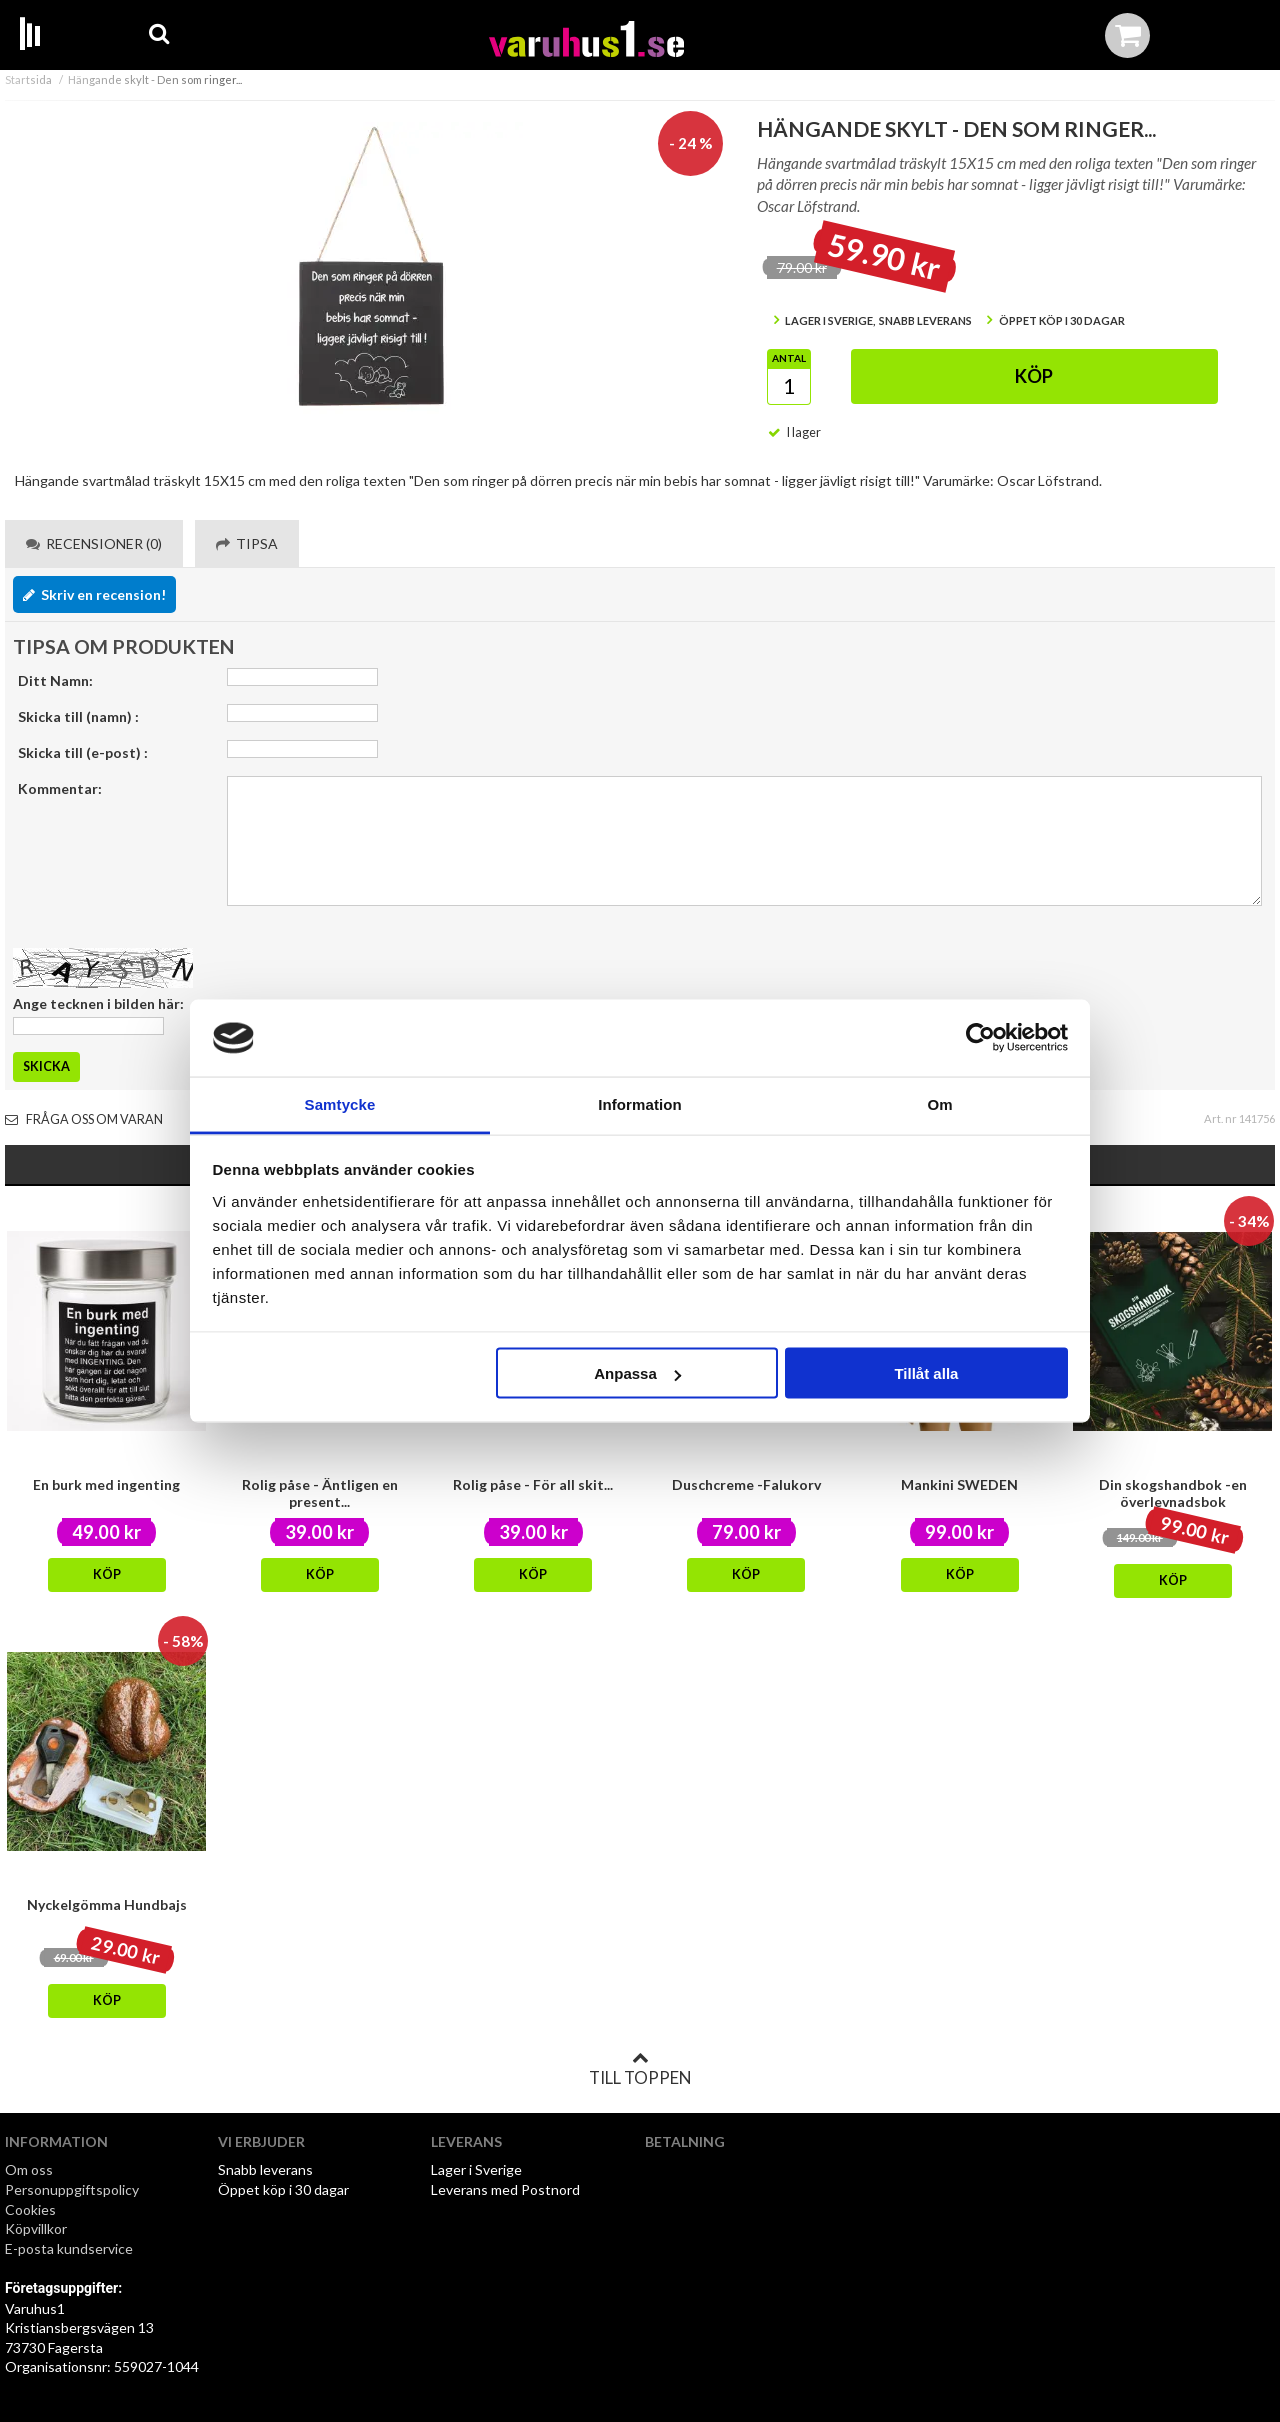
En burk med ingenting (106, 1484)
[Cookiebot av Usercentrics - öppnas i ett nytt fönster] (980, 1038)
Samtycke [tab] (340, 1103)
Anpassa (637, 1373)
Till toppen (640, 2069)
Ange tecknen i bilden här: (98, 1003)
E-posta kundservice (70, 2248)
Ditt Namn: (55, 680)
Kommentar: (60, 788)
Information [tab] (640, 1103)
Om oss (29, 2169)
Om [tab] (939, 1103)
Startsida (28, 79)
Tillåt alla (926, 1373)
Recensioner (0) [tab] (94, 543)
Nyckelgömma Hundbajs (107, 1904)
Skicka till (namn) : (78, 716)
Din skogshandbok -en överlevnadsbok (1173, 1493)
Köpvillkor (36, 2228)
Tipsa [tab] (247, 543)
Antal (789, 358)
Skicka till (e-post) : (83, 752)
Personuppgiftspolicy (72, 2189)
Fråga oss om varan (84, 1119)
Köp (1034, 376)
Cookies (30, 2209)
